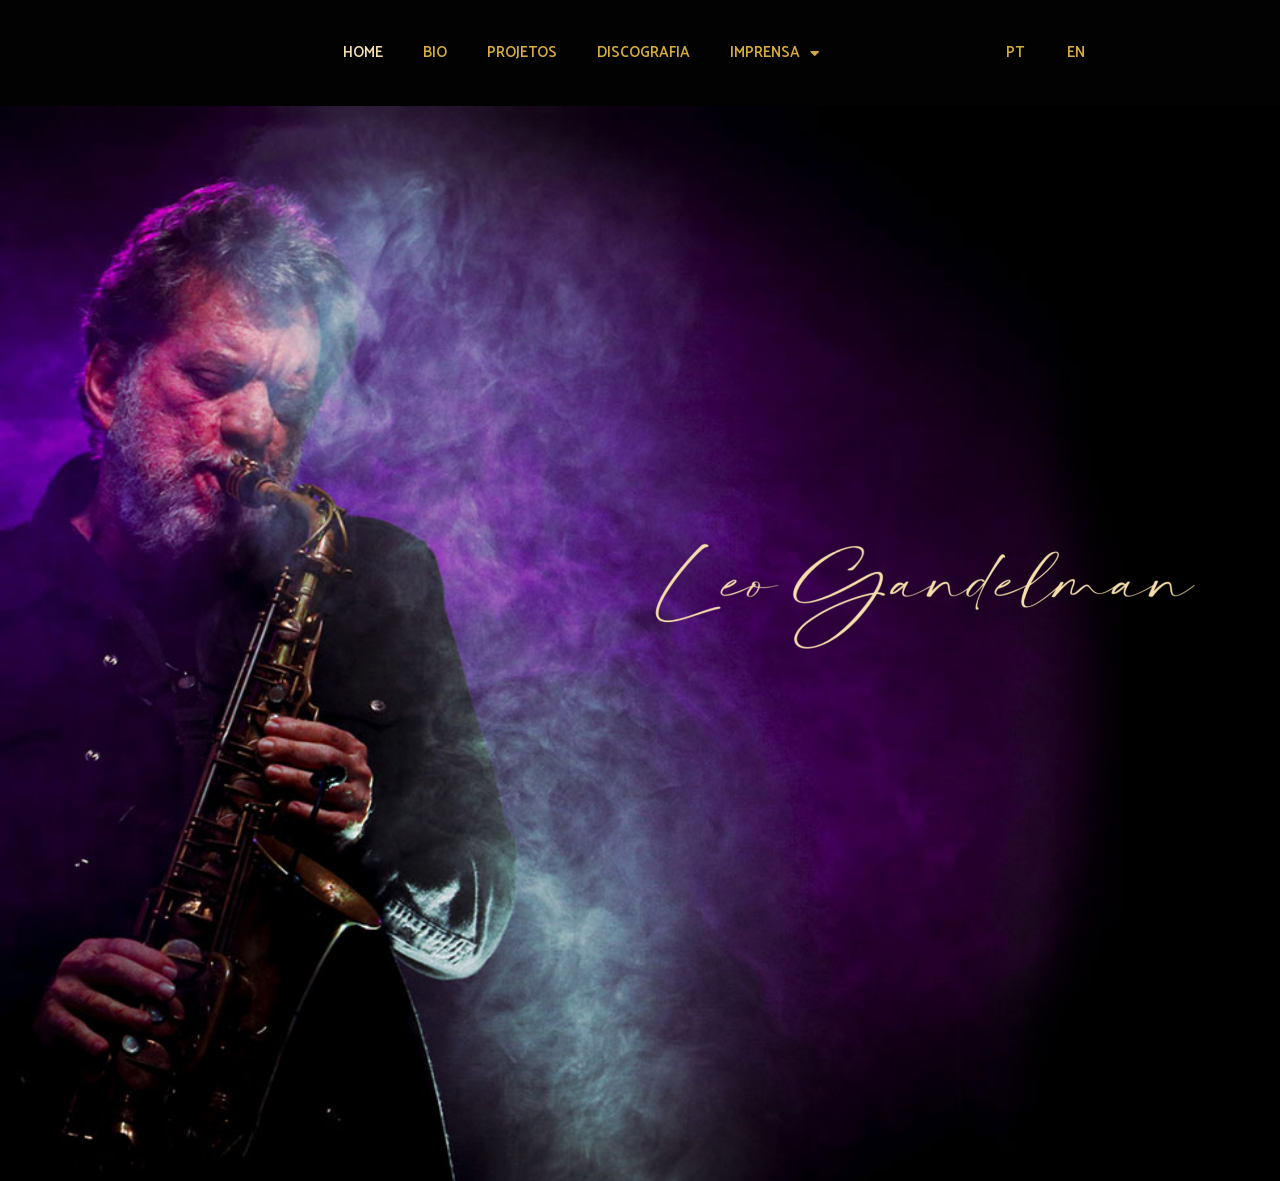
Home (363, 52)
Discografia (643, 52)
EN (1076, 52)
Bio (435, 52)
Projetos (522, 52)
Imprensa (774, 53)
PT (1015, 52)
